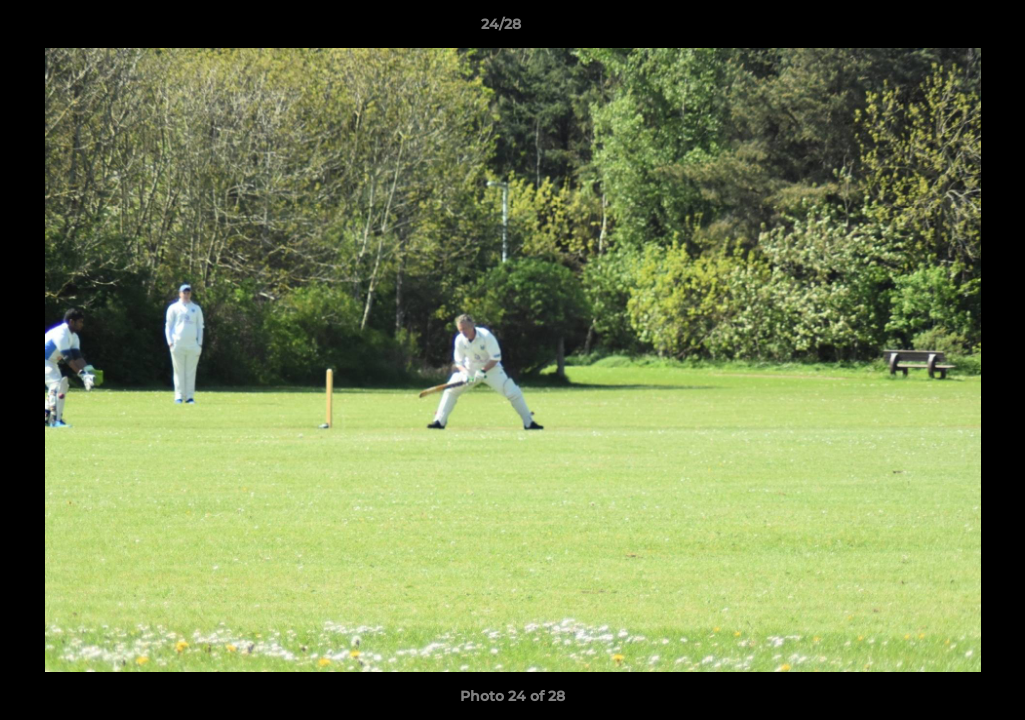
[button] (941, 29)
